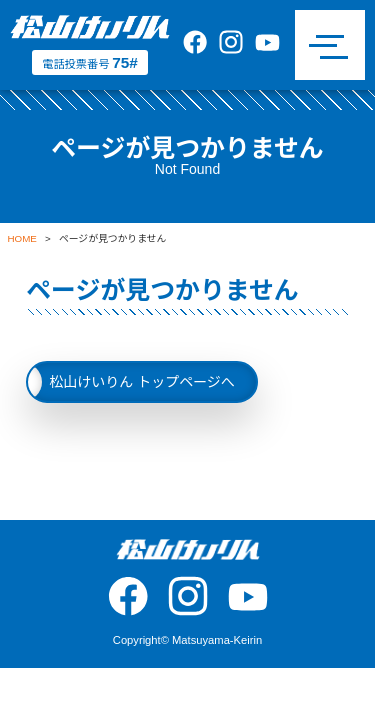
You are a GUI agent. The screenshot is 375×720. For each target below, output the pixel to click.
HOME (22, 238)
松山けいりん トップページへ (142, 382)
